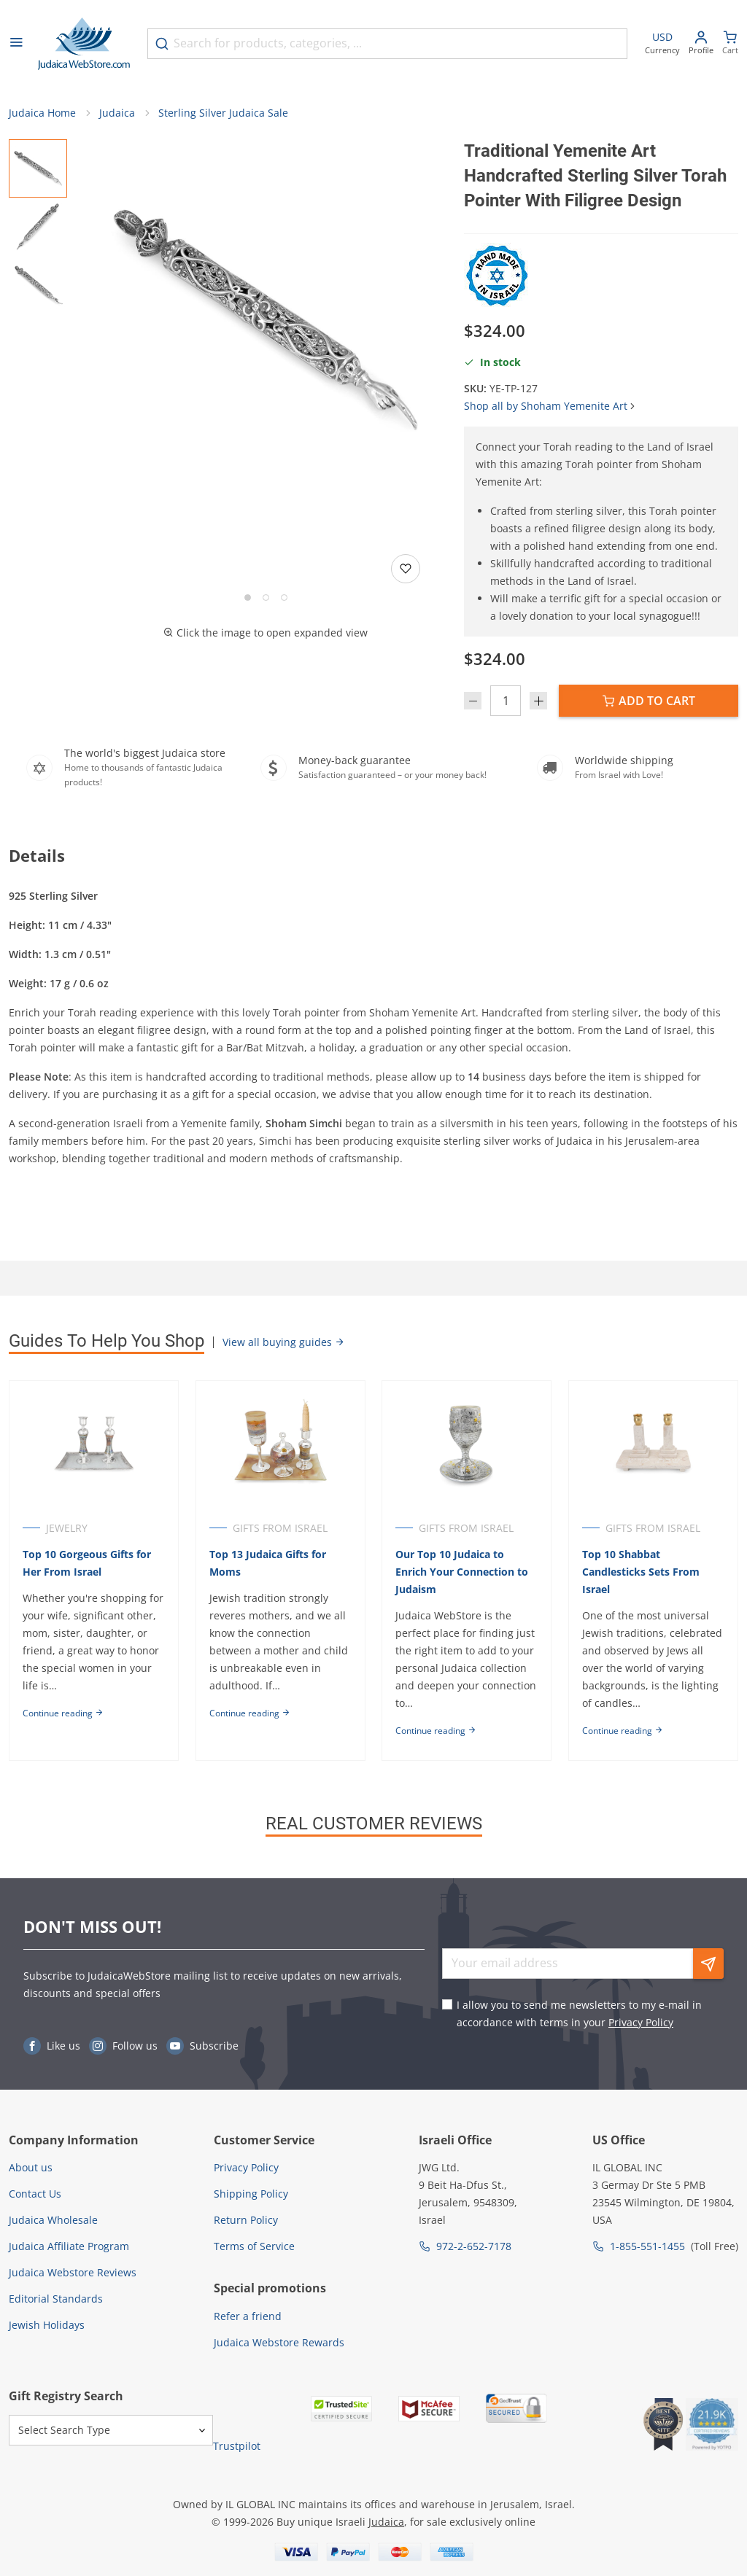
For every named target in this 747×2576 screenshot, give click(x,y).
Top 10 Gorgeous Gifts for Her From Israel (87, 1563)
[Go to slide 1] (247, 598)
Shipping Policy (251, 2194)
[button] (265, 321)
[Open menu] (16, 43)
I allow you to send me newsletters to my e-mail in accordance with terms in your (579, 2013)
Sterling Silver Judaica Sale (223, 113)
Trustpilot (236, 2446)
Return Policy (246, 2220)
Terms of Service (254, 2246)
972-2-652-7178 (473, 2246)
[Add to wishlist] (405, 569)
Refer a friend (248, 2316)
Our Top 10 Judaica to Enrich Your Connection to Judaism (462, 1571)
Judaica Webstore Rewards (279, 2342)
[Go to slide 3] (284, 598)
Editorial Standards (56, 2298)
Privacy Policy (640, 2022)
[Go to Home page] (84, 43)
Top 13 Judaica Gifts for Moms (267, 1563)
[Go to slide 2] (266, 598)
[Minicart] (730, 44)
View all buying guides (283, 1342)
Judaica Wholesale (53, 2220)
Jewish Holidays (47, 2325)
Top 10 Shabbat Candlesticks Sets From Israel (641, 1571)
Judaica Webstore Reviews (72, 2272)
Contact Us (35, 2194)
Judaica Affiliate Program (69, 2246)
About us (31, 2167)
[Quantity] (505, 701)
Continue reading (63, 1713)
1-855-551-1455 (647, 2246)
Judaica (117, 113)
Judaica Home (42, 113)
